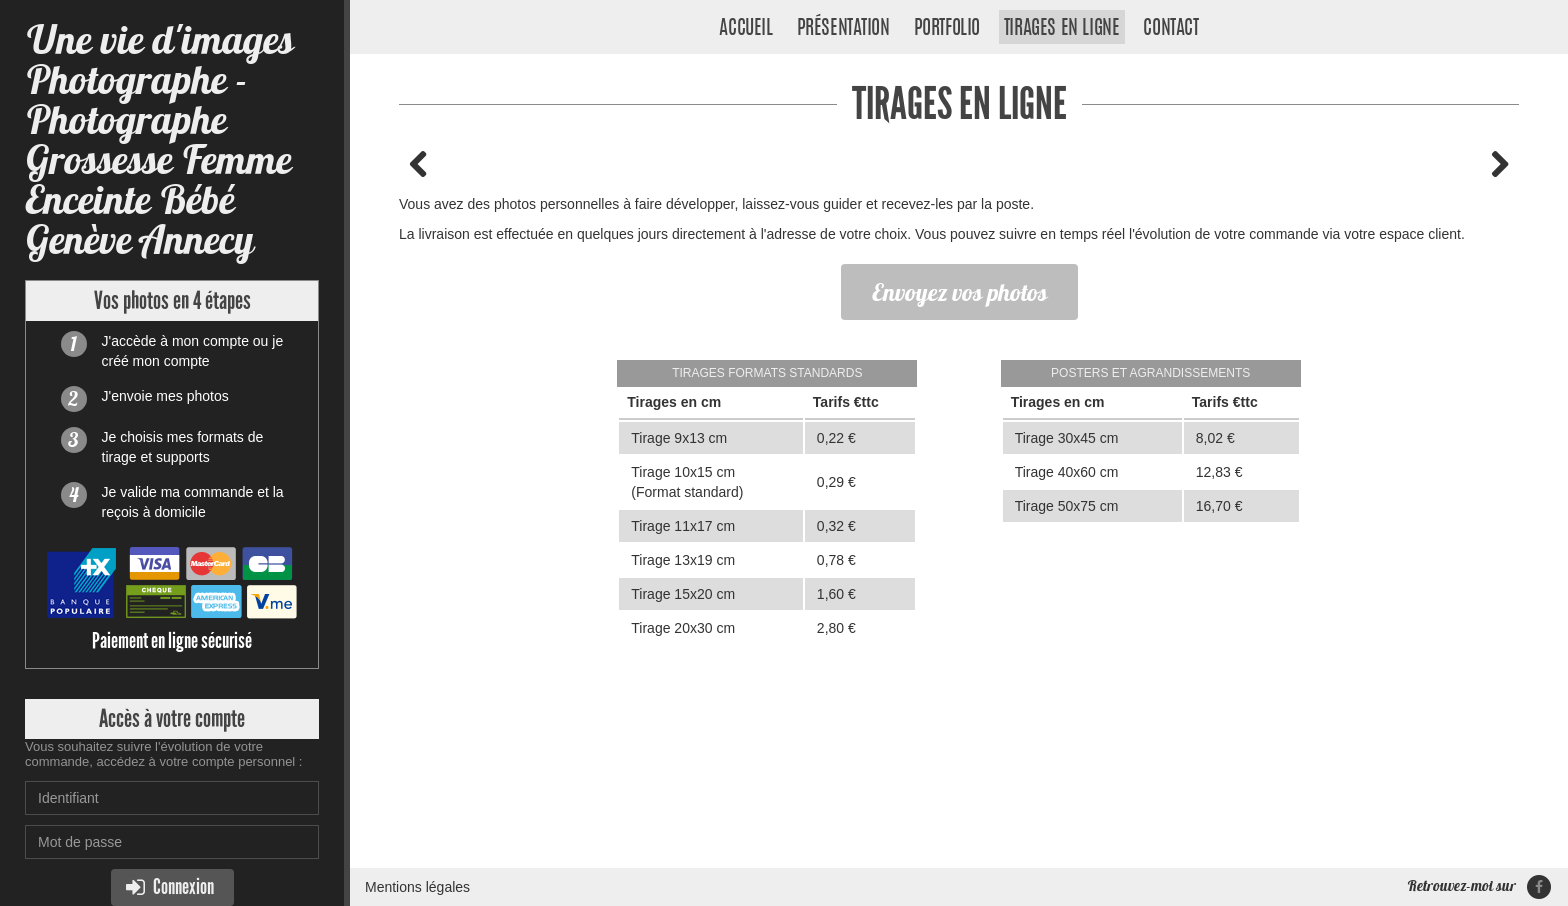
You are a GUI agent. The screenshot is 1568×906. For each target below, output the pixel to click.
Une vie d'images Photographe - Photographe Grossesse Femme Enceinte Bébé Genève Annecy (159, 139)
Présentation (843, 29)
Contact (1170, 29)
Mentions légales (417, 887)
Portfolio (947, 29)
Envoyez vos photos (959, 292)
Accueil (745, 29)
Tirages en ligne (1062, 29)
